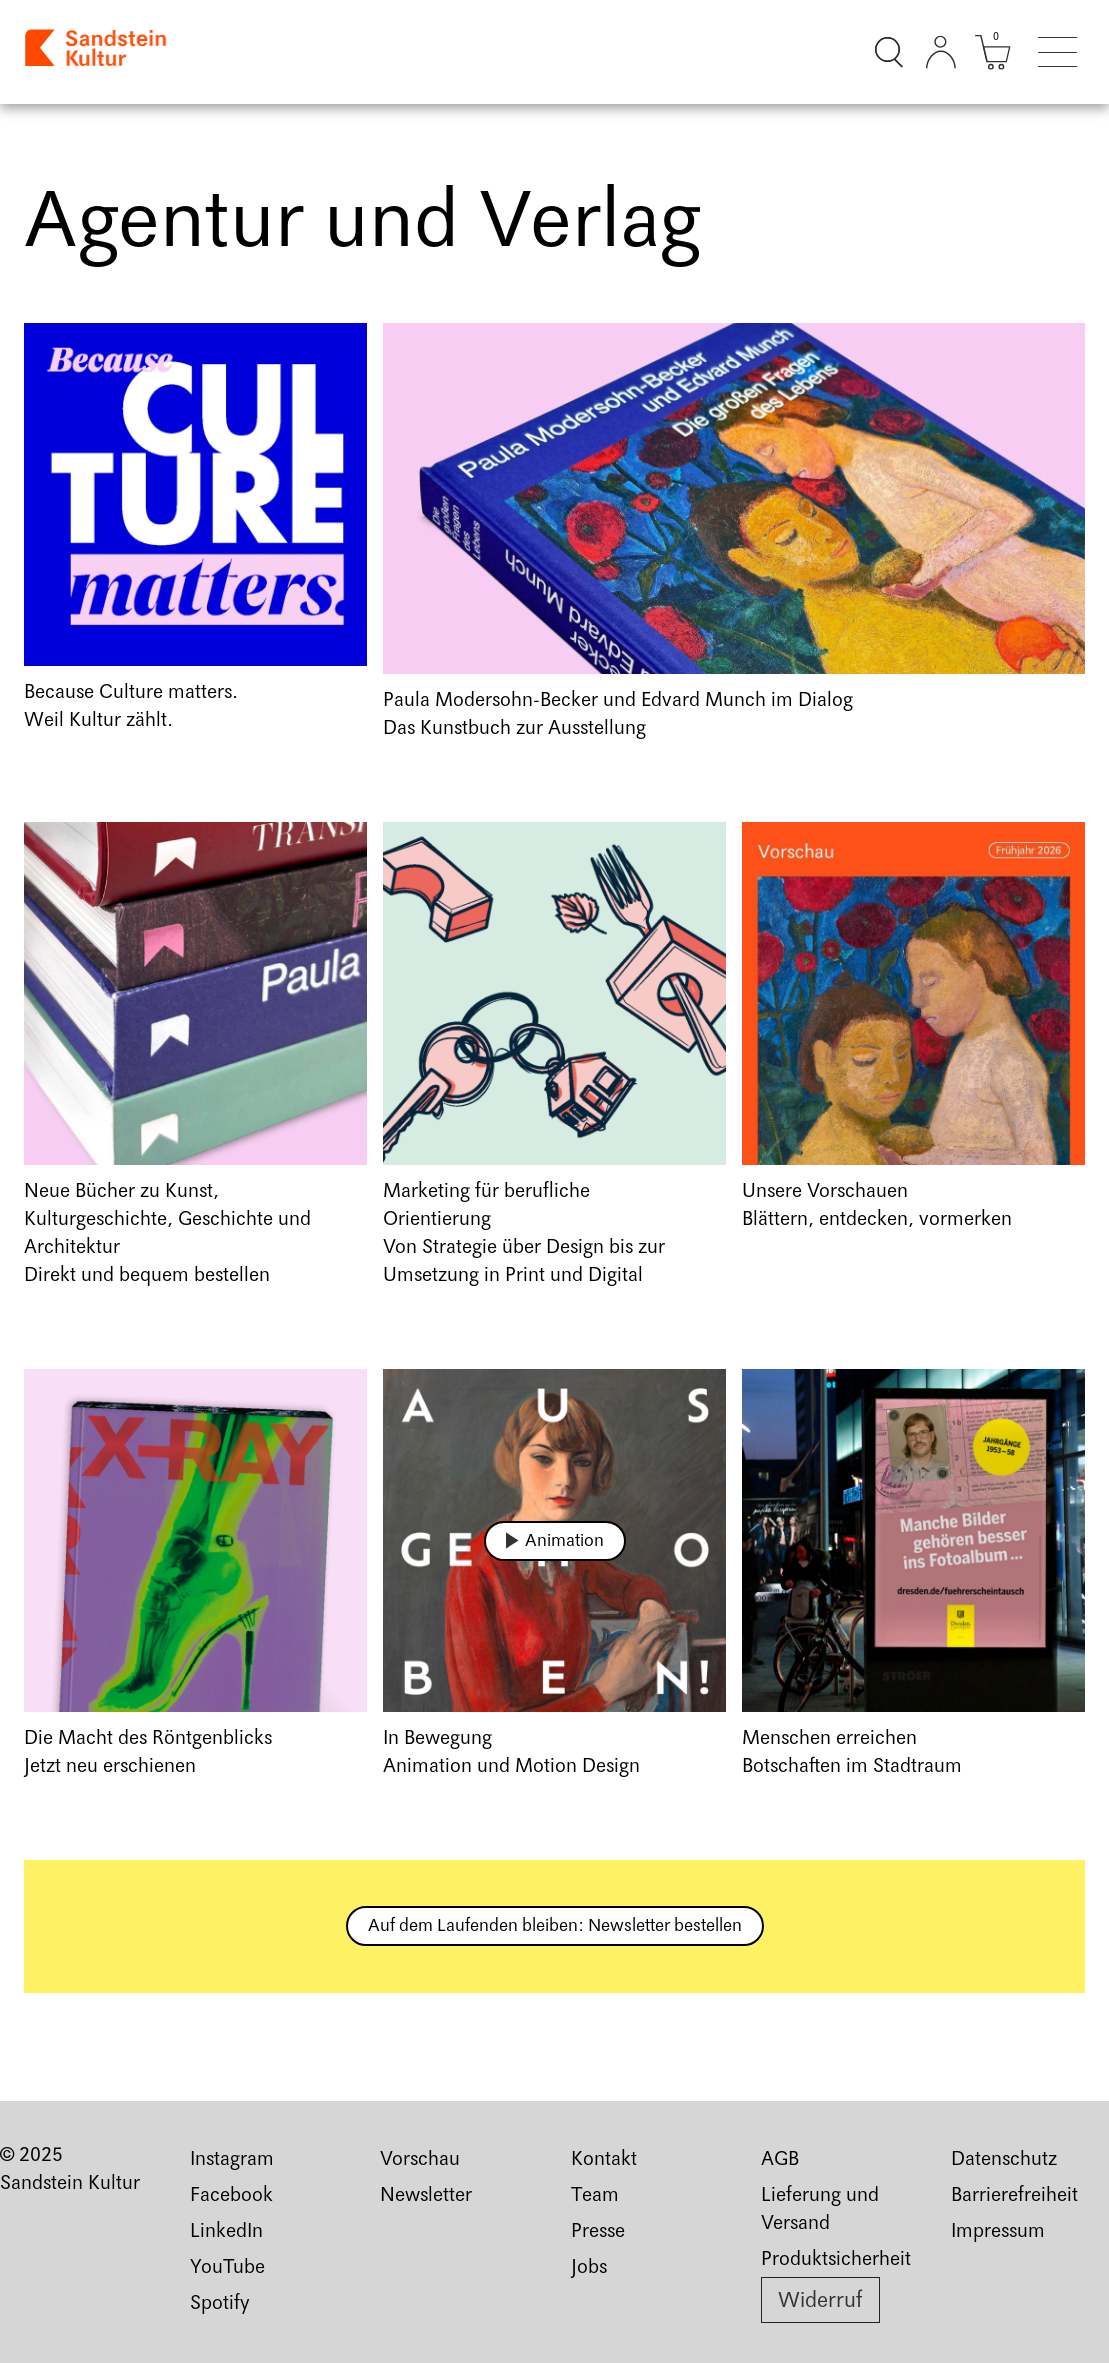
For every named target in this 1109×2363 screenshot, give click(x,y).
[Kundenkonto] (941, 52)
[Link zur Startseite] (97, 52)
